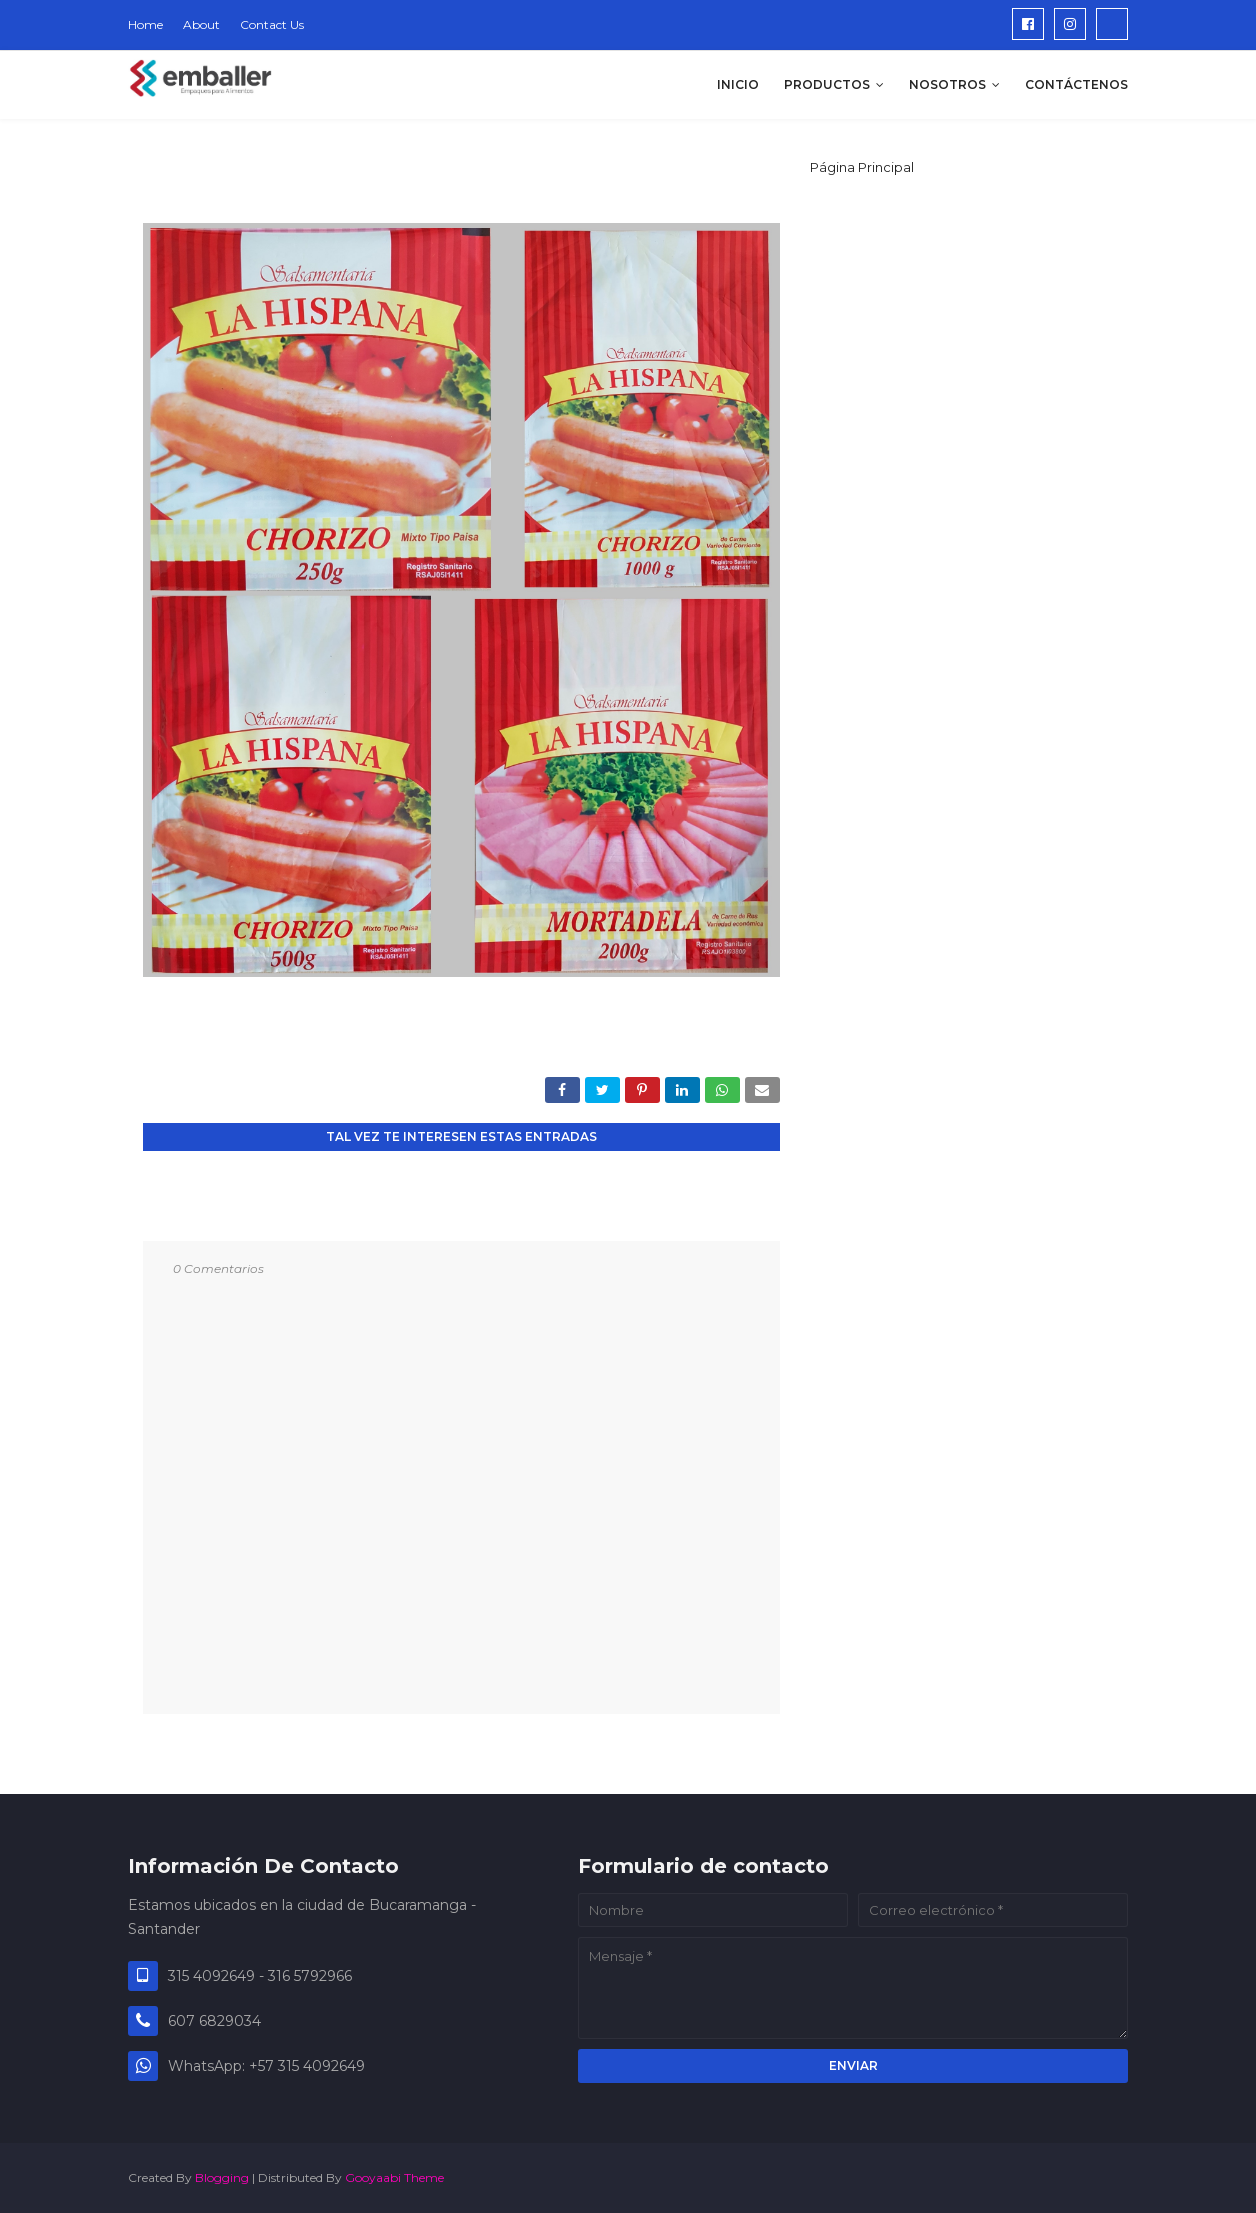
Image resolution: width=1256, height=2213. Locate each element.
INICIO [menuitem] (738, 84)
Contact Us (272, 24)
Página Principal (862, 167)
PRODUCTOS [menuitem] (827, 84)
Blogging (222, 2177)
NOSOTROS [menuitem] (947, 84)
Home (145, 24)
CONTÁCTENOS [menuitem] (1076, 84)
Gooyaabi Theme (394, 2177)
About (201, 24)
